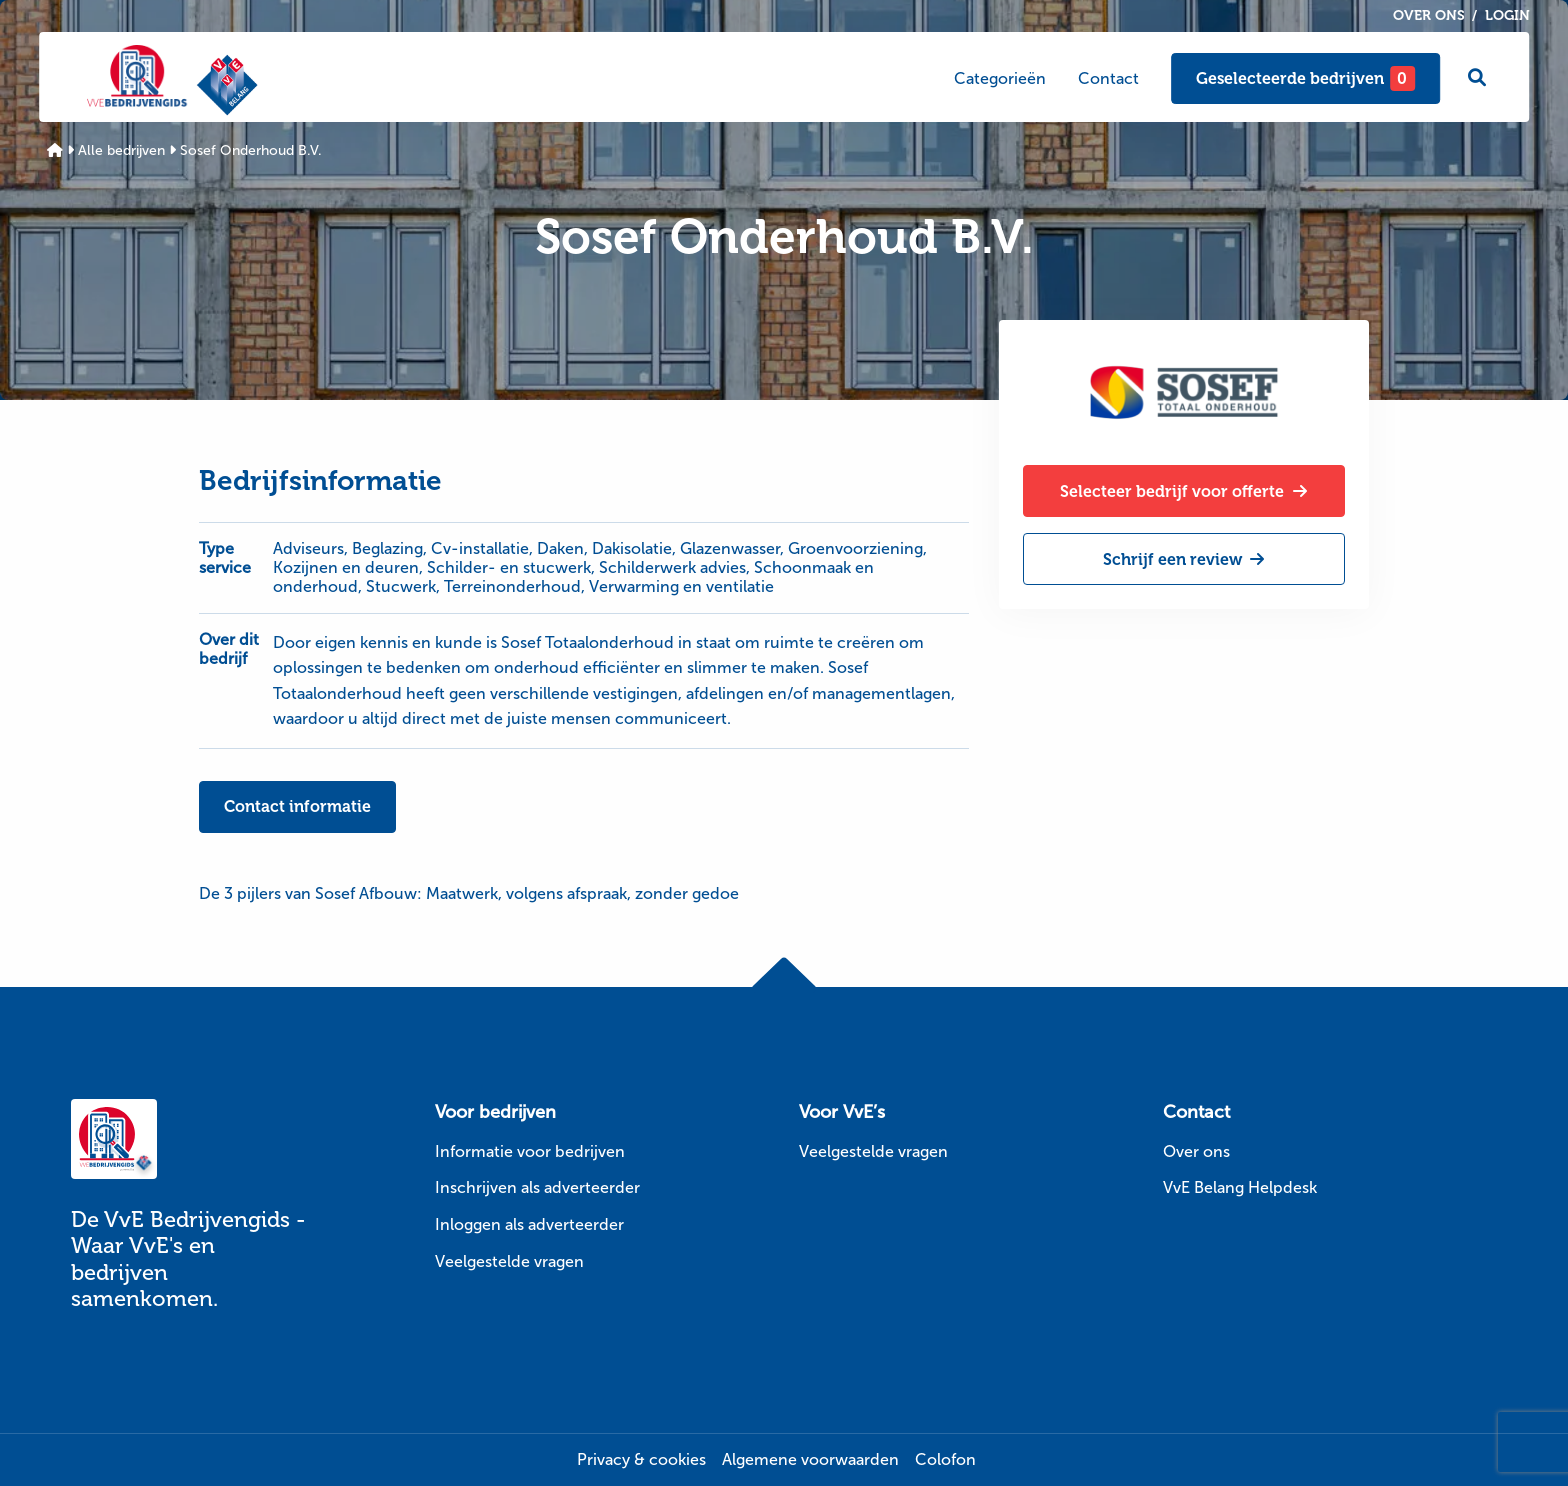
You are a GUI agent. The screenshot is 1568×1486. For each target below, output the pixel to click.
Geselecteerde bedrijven (1305, 78)
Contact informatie (297, 806)
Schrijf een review (1183, 559)
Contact (1108, 78)
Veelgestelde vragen (509, 1261)
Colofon (945, 1459)
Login (1507, 15)
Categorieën (1000, 78)
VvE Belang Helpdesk (1240, 1187)
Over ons (1429, 15)
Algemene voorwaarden (810, 1459)
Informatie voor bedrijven (530, 1151)
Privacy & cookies (641, 1459)
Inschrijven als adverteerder (537, 1187)
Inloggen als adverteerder (529, 1224)
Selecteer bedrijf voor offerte (1184, 491)
